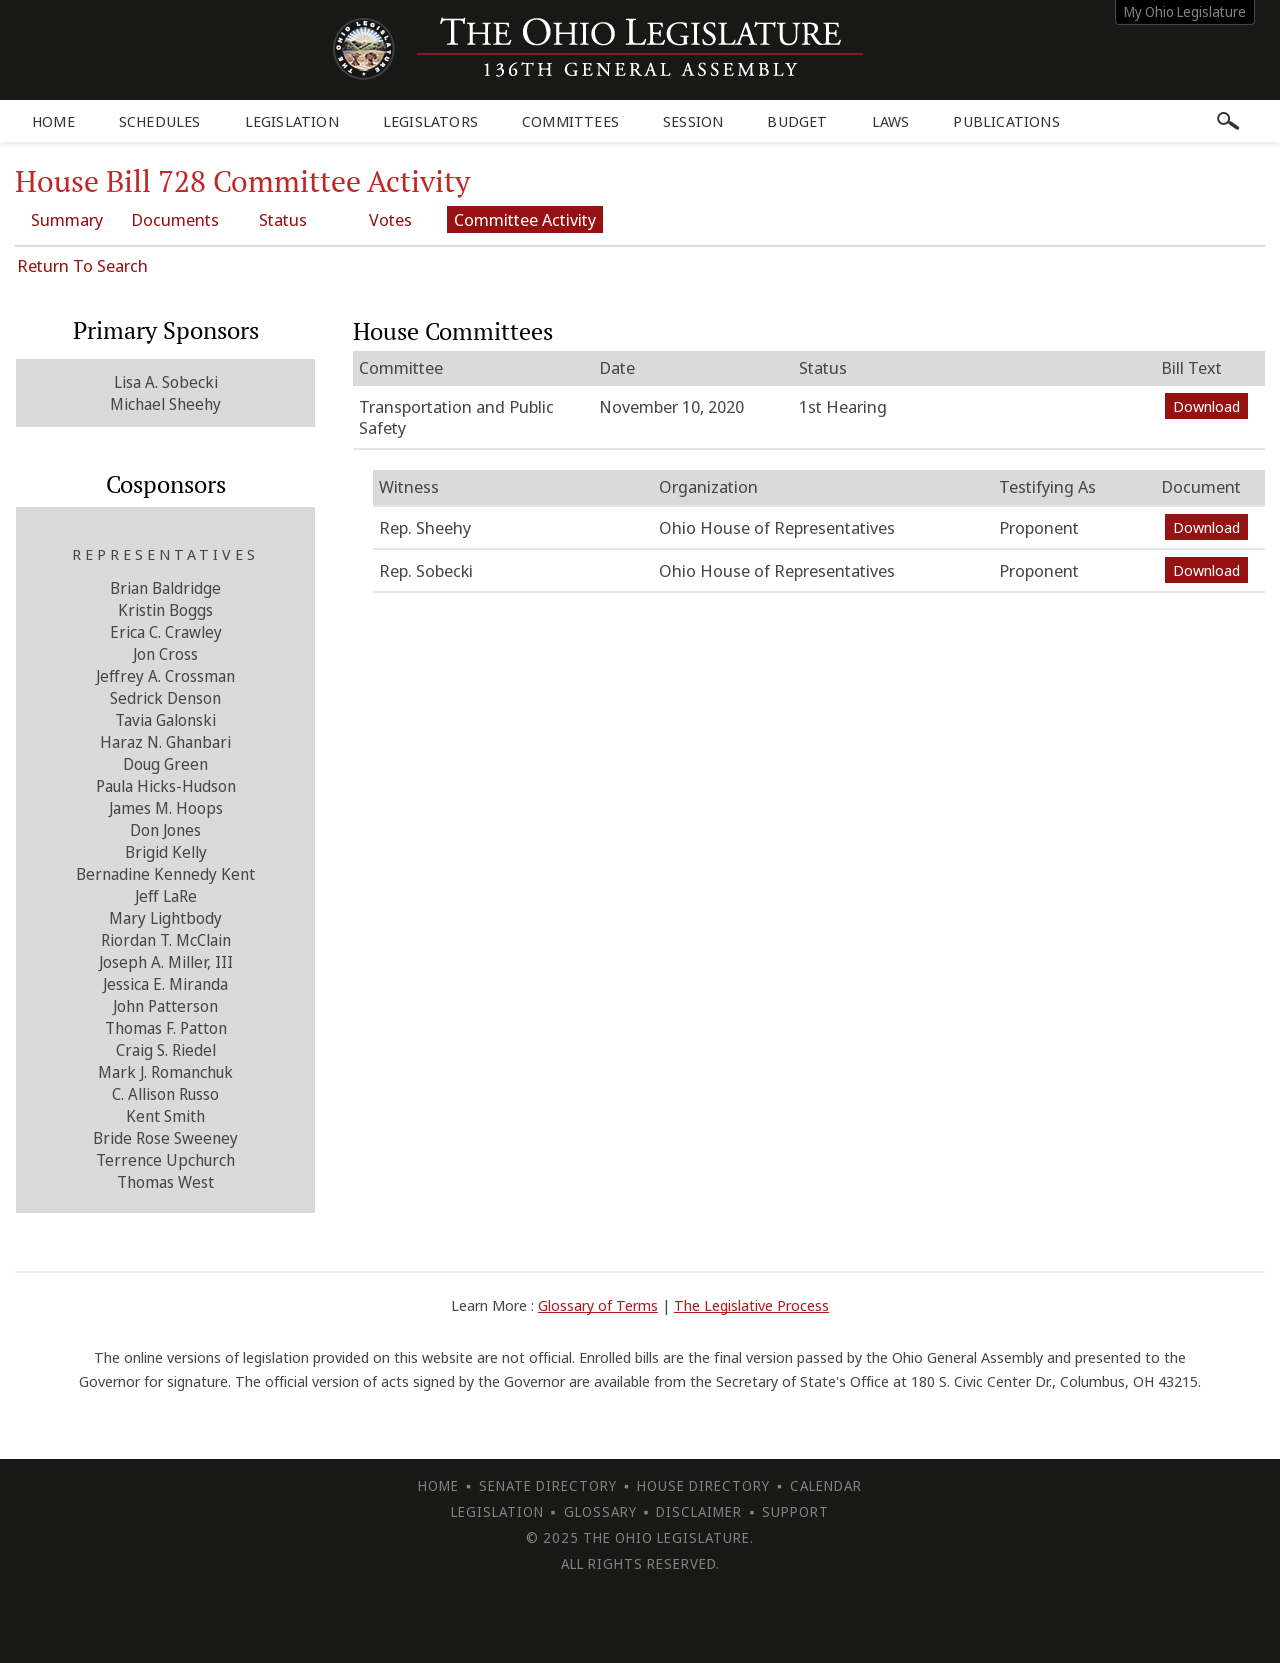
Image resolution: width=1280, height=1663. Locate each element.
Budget (797, 121)
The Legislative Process (751, 1305)
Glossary (600, 1511)
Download (1206, 406)
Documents (175, 219)
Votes (390, 219)
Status (283, 219)
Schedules (160, 121)
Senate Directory (548, 1485)
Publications (1006, 121)
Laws (891, 121)
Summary (67, 219)
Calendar (826, 1485)
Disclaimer (699, 1511)
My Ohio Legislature (1185, 11)
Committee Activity (525, 219)
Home (53, 121)
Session (693, 121)
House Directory (703, 1485)
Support (795, 1511)
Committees (570, 121)
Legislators (430, 121)
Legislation (292, 121)
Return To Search (82, 265)
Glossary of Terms (598, 1305)
